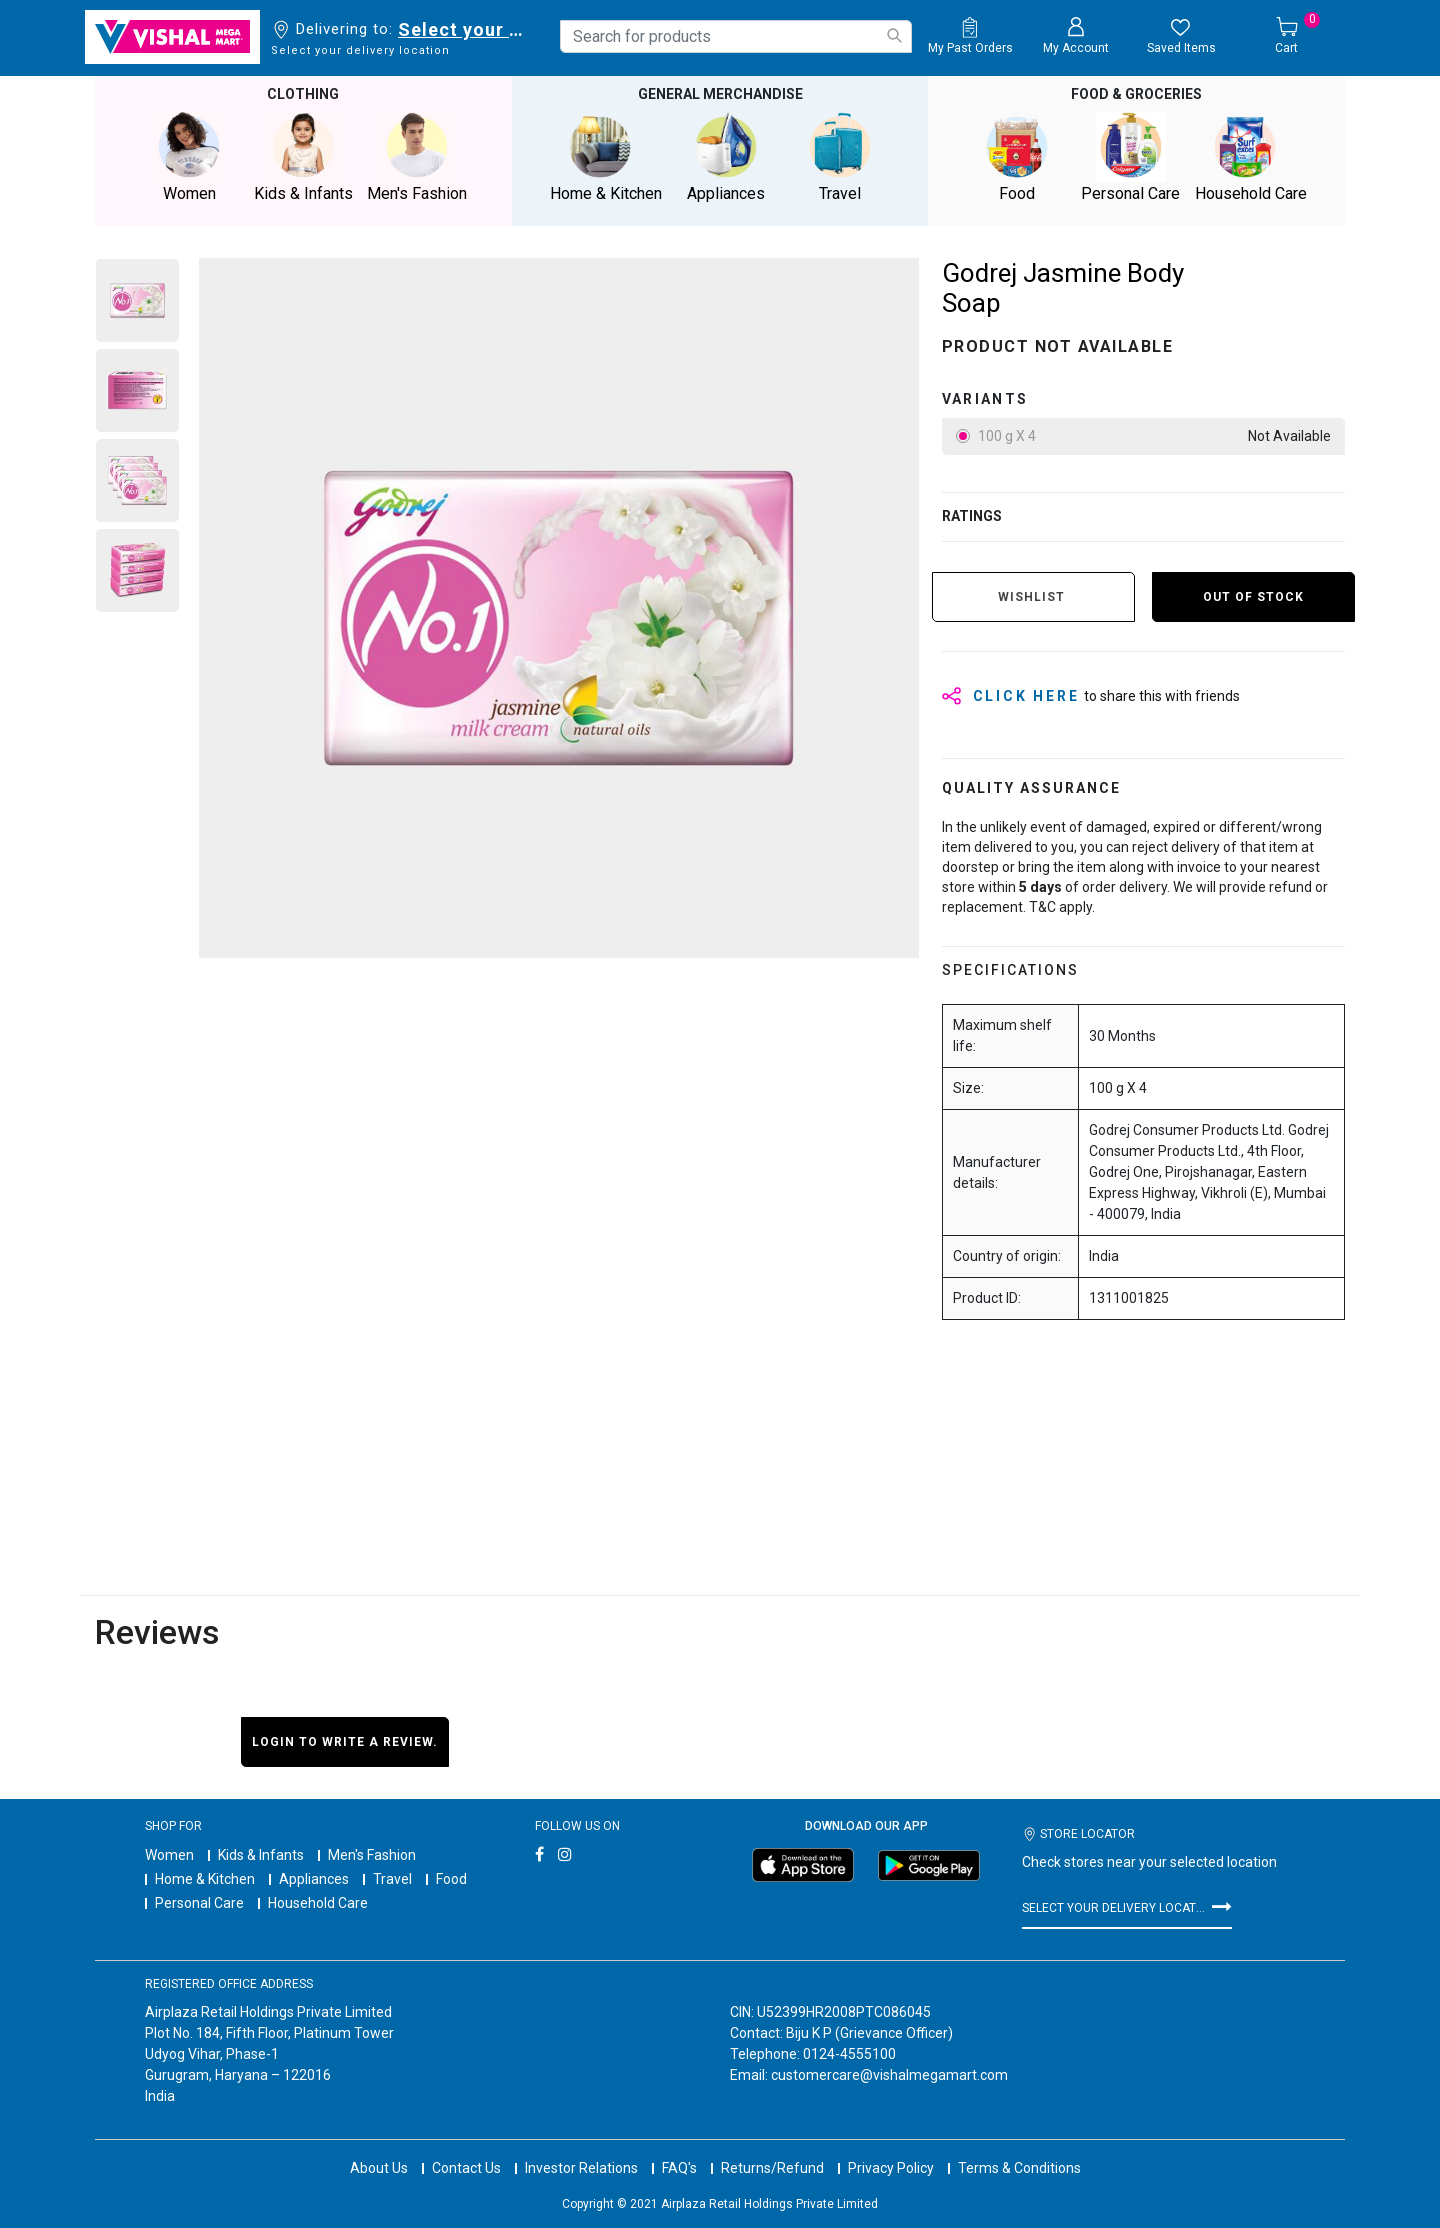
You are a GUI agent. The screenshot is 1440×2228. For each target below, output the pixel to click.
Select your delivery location (464, 29)
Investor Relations (581, 2168)
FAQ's (679, 2168)
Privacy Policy (891, 2168)
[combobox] (736, 36)
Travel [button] (840, 157)
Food (451, 1879)
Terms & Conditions (1019, 2168)
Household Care (318, 1903)
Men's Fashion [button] (417, 157)
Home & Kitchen (205, 1879)
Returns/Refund (772, 2168)
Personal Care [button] (1131, 157)
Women (169, 1855)
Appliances (314, 1879)
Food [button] (1017, 157)
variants (985, 399)
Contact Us (466, 2168)
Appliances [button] (726, 157)
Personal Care (199, 1903)
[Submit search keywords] (894, 35)
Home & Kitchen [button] (606, 157)
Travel (392, 1879)
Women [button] (189, 157)
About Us (379, 2168)
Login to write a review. (345, 1742)
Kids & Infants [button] (303, 157)
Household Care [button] (1251, 157)
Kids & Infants (261, 1855)
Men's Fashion (372, 1855)
